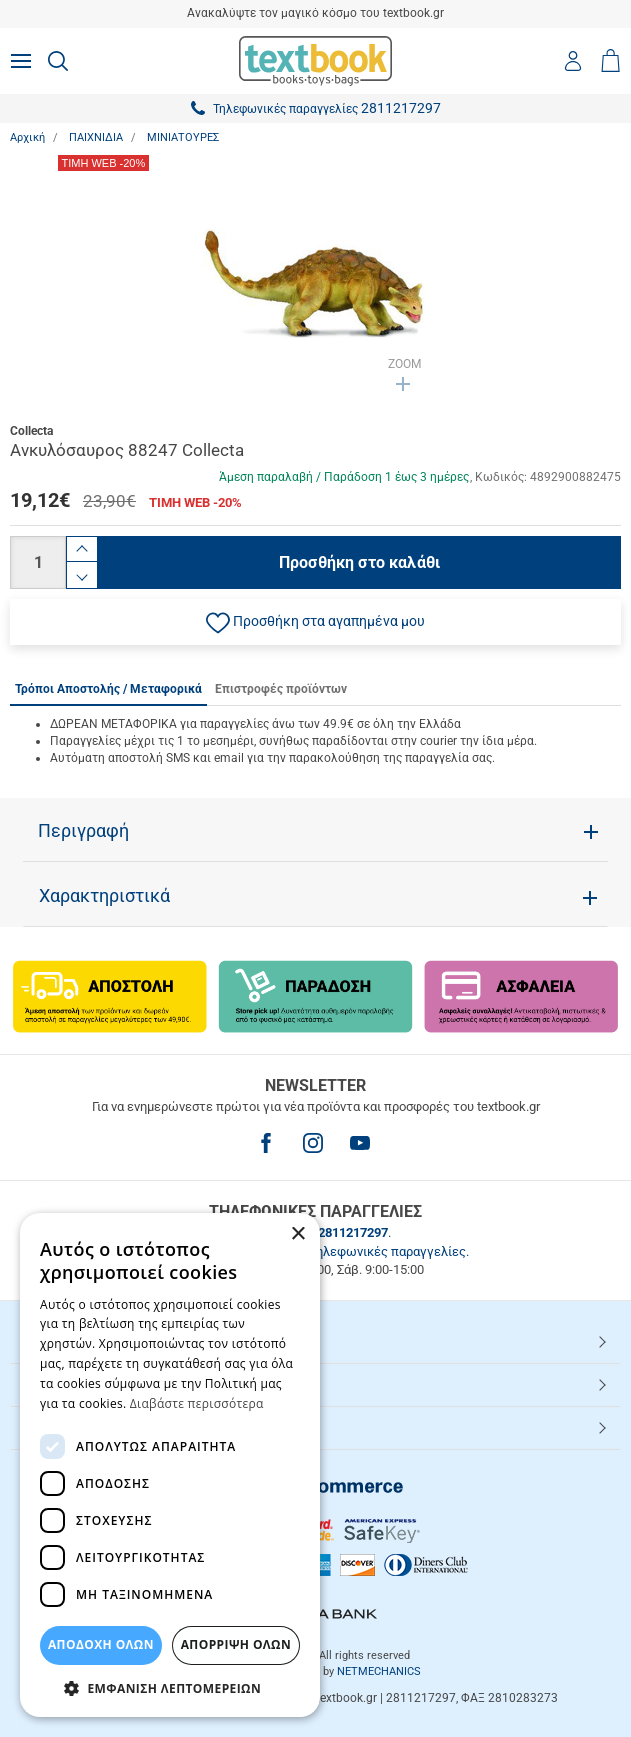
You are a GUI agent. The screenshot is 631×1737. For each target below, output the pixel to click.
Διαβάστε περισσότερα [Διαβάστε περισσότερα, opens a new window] (197, 1403)
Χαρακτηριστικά (104, 896)
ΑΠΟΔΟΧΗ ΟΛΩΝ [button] (101, 1644)
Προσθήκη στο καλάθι (359, 562)
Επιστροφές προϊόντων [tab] (281, 689)
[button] (315, 622)
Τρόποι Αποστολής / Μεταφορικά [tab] (108, 689)
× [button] (297, 1234)
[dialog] (170, 1465)
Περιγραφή (83, 831)
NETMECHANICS (379, 1671)
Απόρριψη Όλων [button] (236, 1644)
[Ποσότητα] (38, 562)
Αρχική (27, 137)
